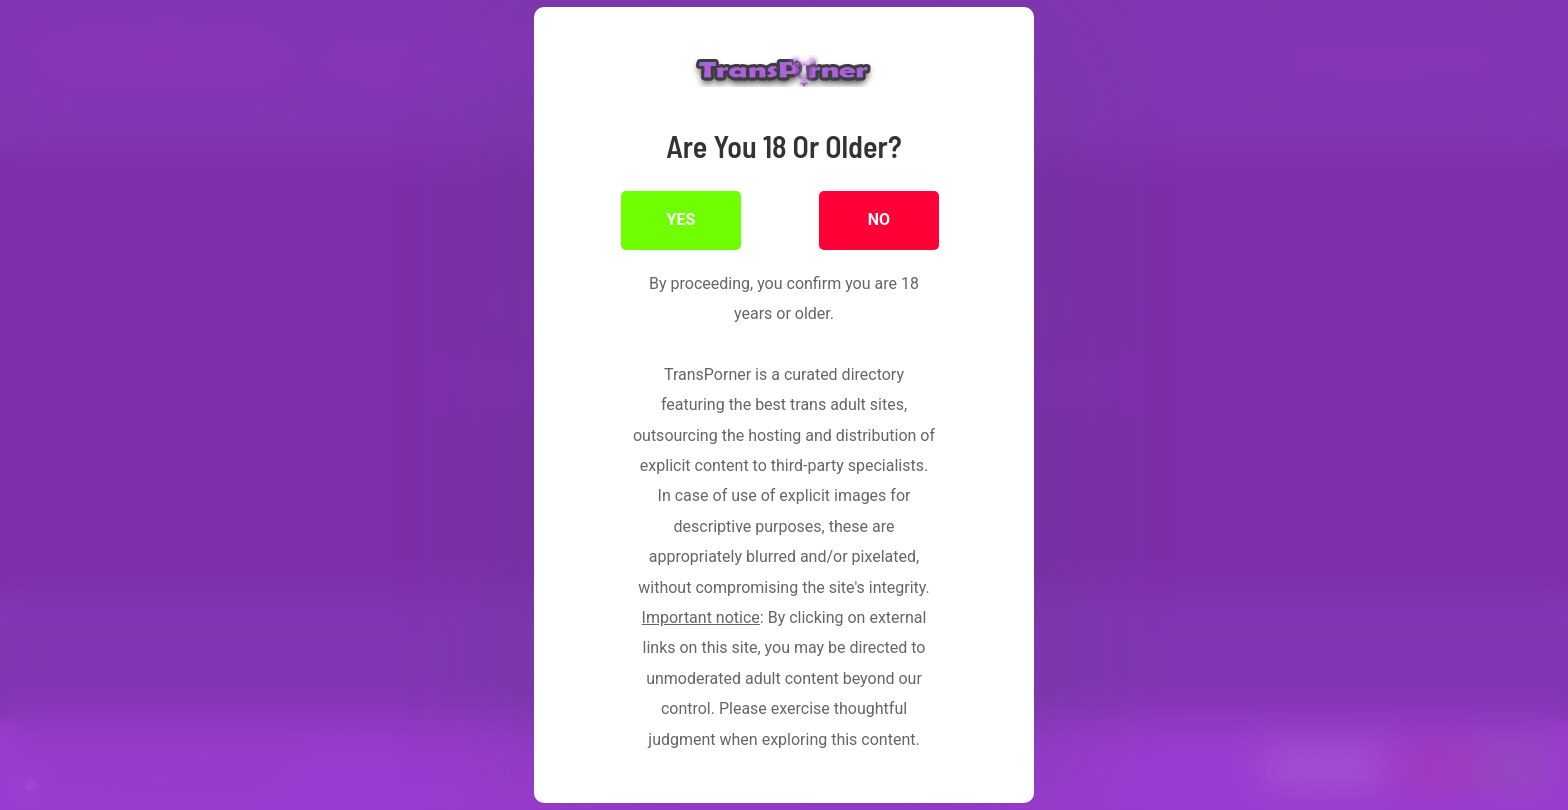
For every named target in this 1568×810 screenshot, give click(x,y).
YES (681, 219)
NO (879, 219)
